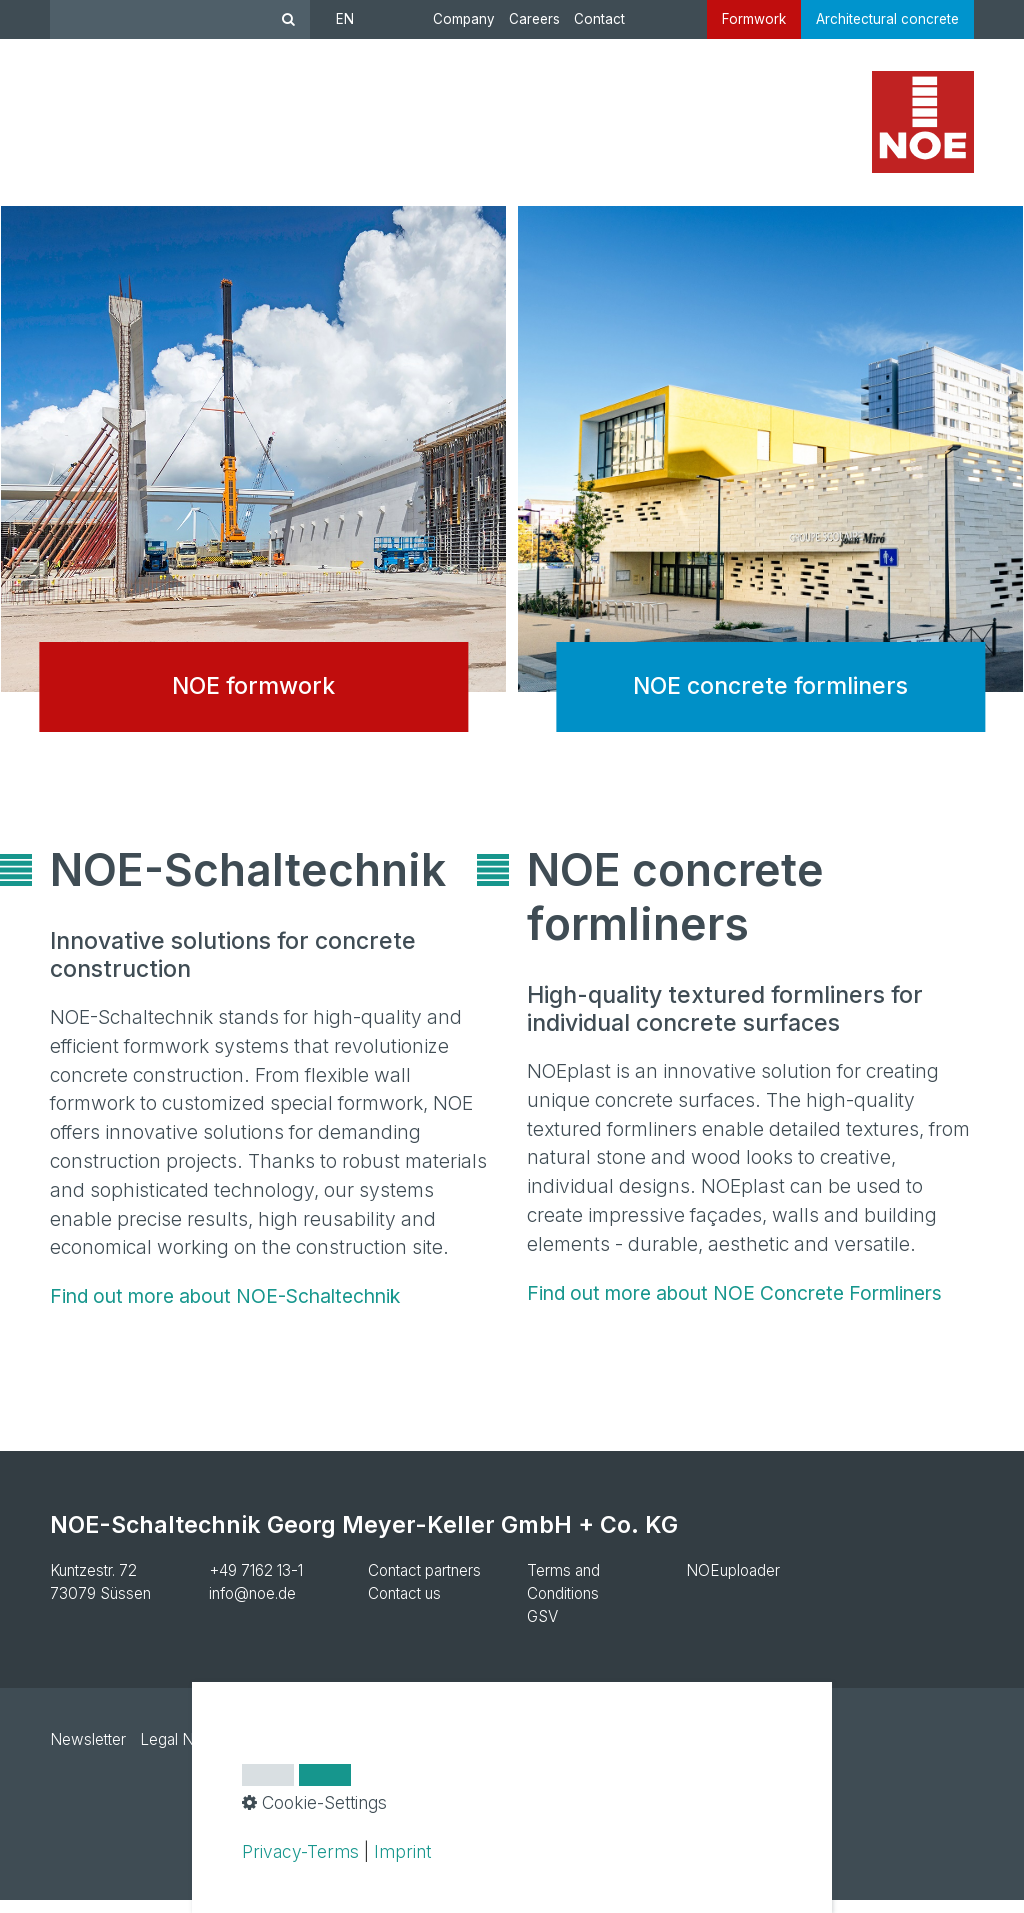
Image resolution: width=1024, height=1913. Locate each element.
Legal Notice (184, 1752)
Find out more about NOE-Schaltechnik (225, 1309)
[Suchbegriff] (180, 19)
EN (345, 19)
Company (464, 19)
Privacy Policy (296, 1752)
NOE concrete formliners (770, 497)
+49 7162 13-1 (256, 1583)
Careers (534, 19)
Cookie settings (417, 1752)
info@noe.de (252, 1606)
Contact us (404, 1606)
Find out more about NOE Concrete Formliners (734, 1306)
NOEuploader (733, 1583)
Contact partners (424, 1583)
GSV (542, 1629)
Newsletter (88, 1752)
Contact (599, 19)
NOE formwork (253, 497)
